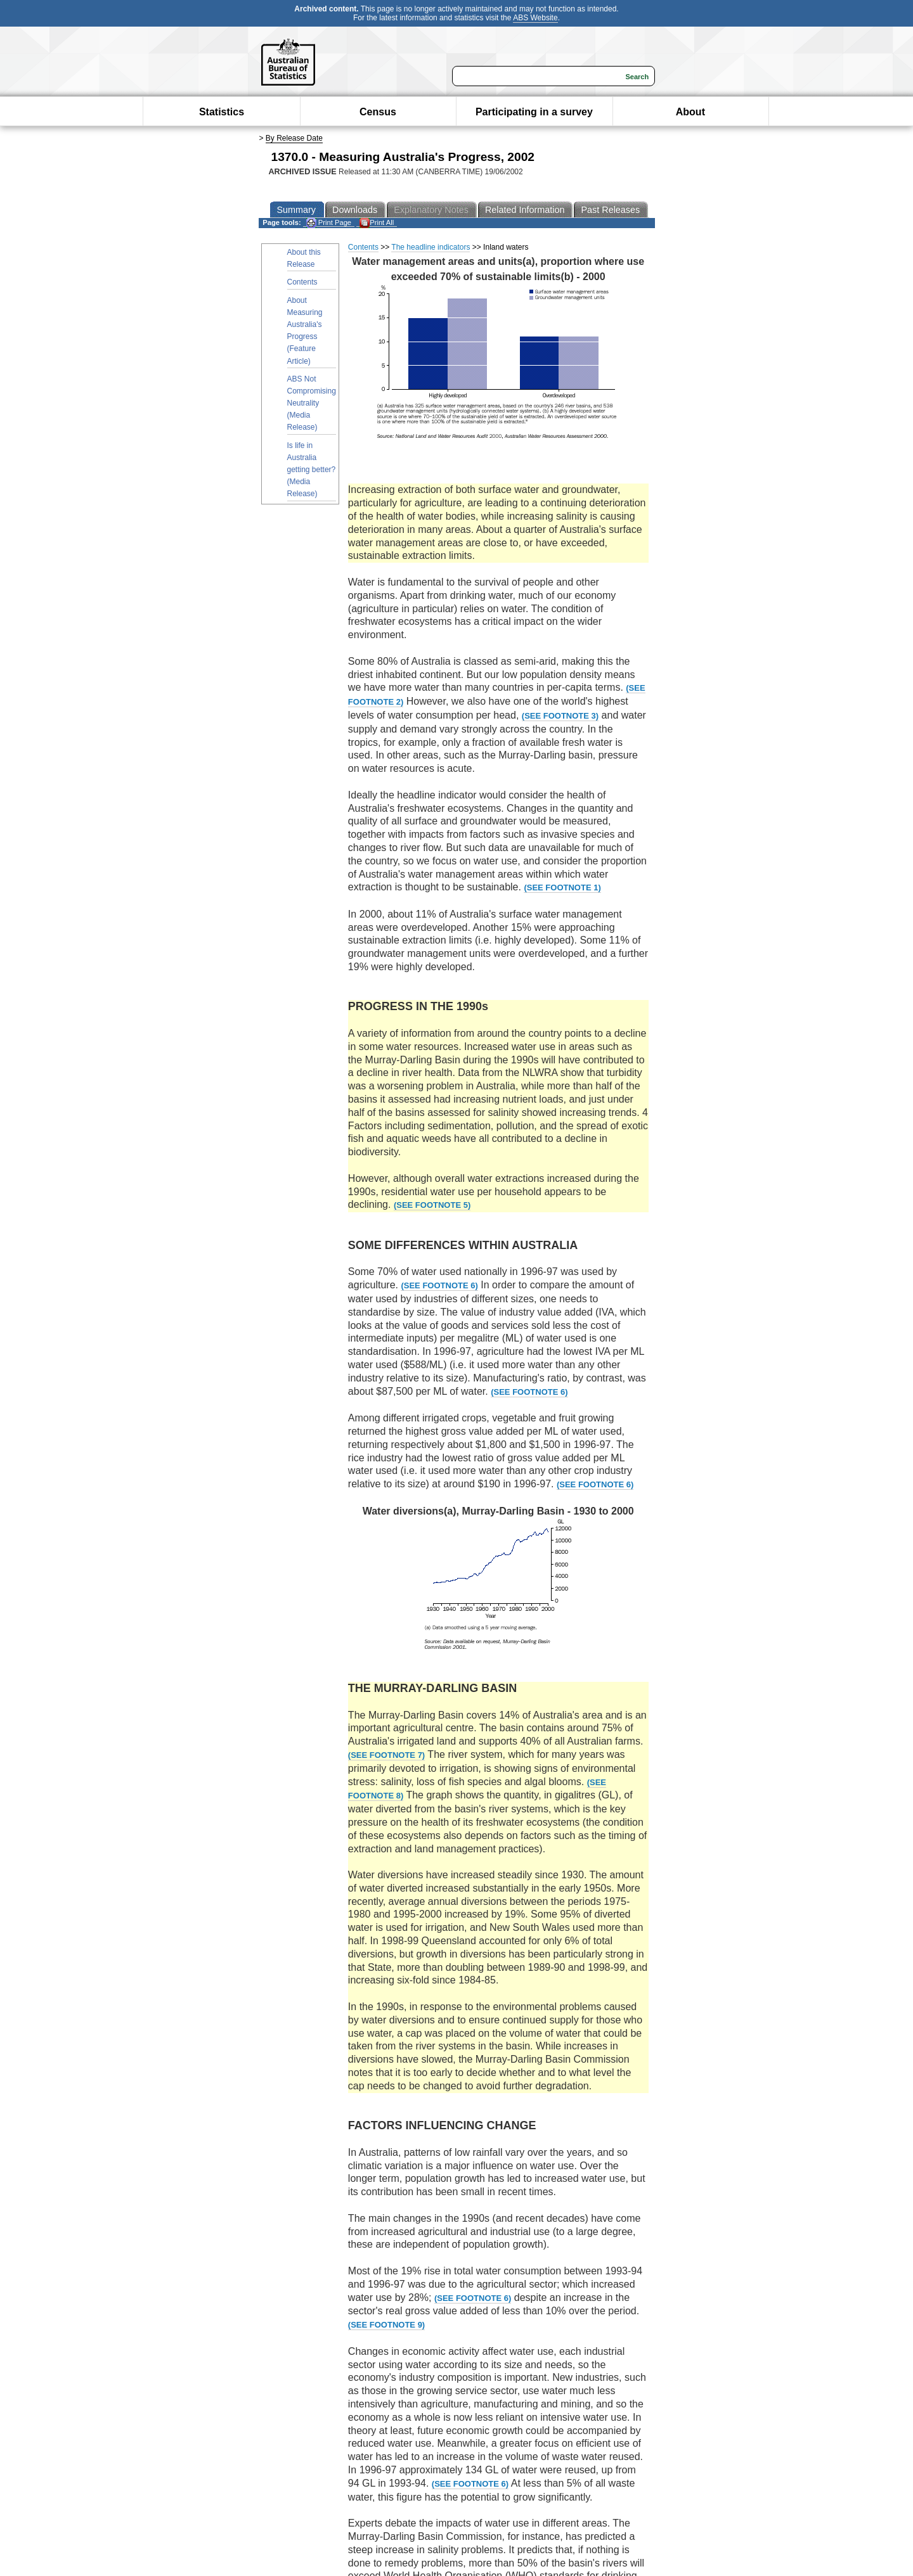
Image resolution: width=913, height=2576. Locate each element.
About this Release (304, 258)
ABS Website (535, 17)
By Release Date (294, 138)
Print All (376, 223)
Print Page (328, 223)
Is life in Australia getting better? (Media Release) (311, 470)
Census (377, 111)
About (690, 111)
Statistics (221, 111)
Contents (302, 282)
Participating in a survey (534, 111)
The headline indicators (430, 247)
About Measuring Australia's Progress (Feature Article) (305, 331)
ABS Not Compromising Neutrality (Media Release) (311, 403)
